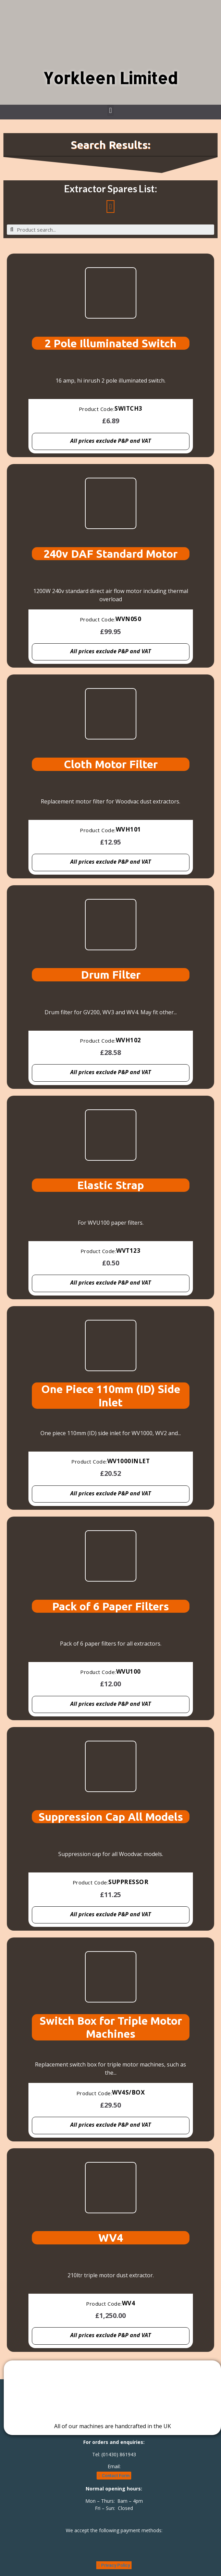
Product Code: (97, 409)
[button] (110, 110)
